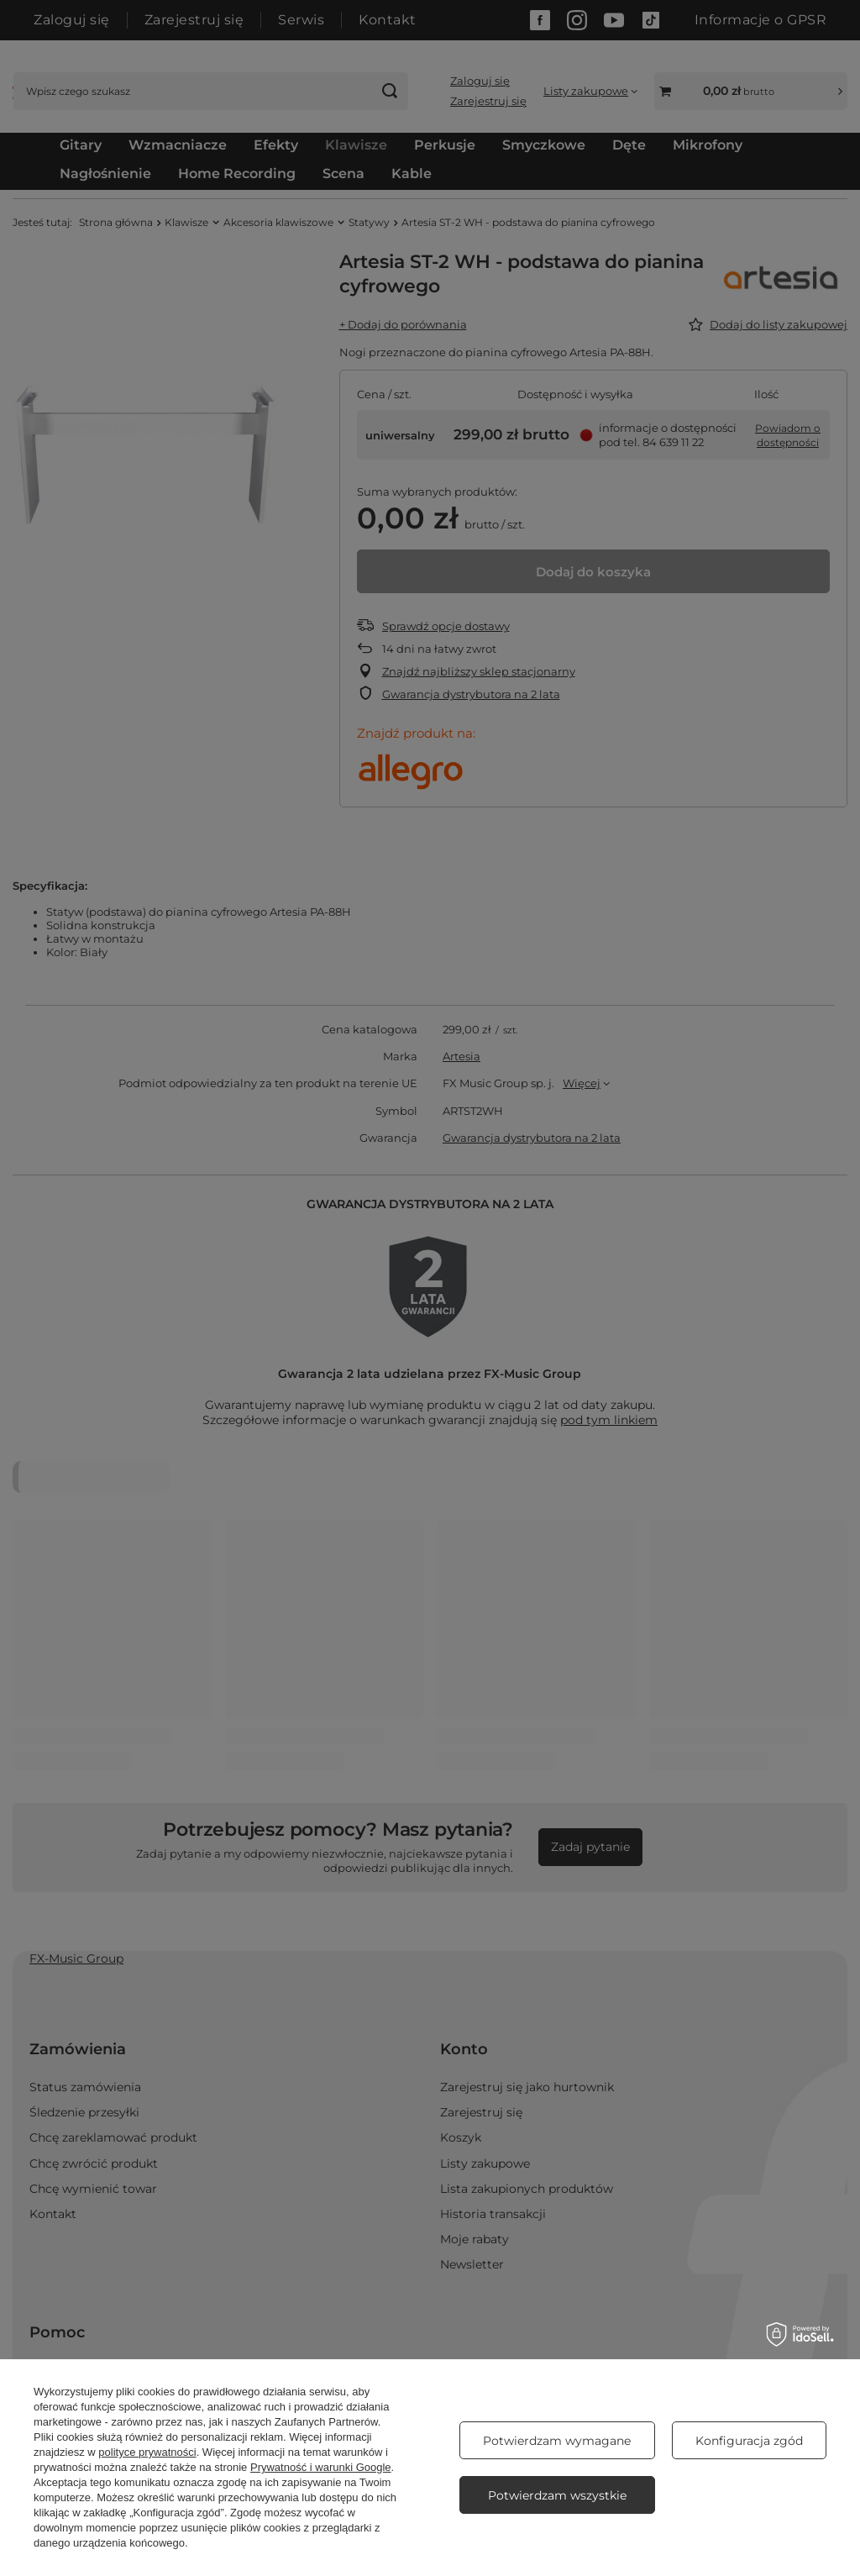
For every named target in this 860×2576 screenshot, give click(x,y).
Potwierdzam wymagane (557, 2440)
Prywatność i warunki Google (320, 2467)
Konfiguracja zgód (749, 2440)
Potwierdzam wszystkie (557, 2495)
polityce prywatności (147, 2452)
